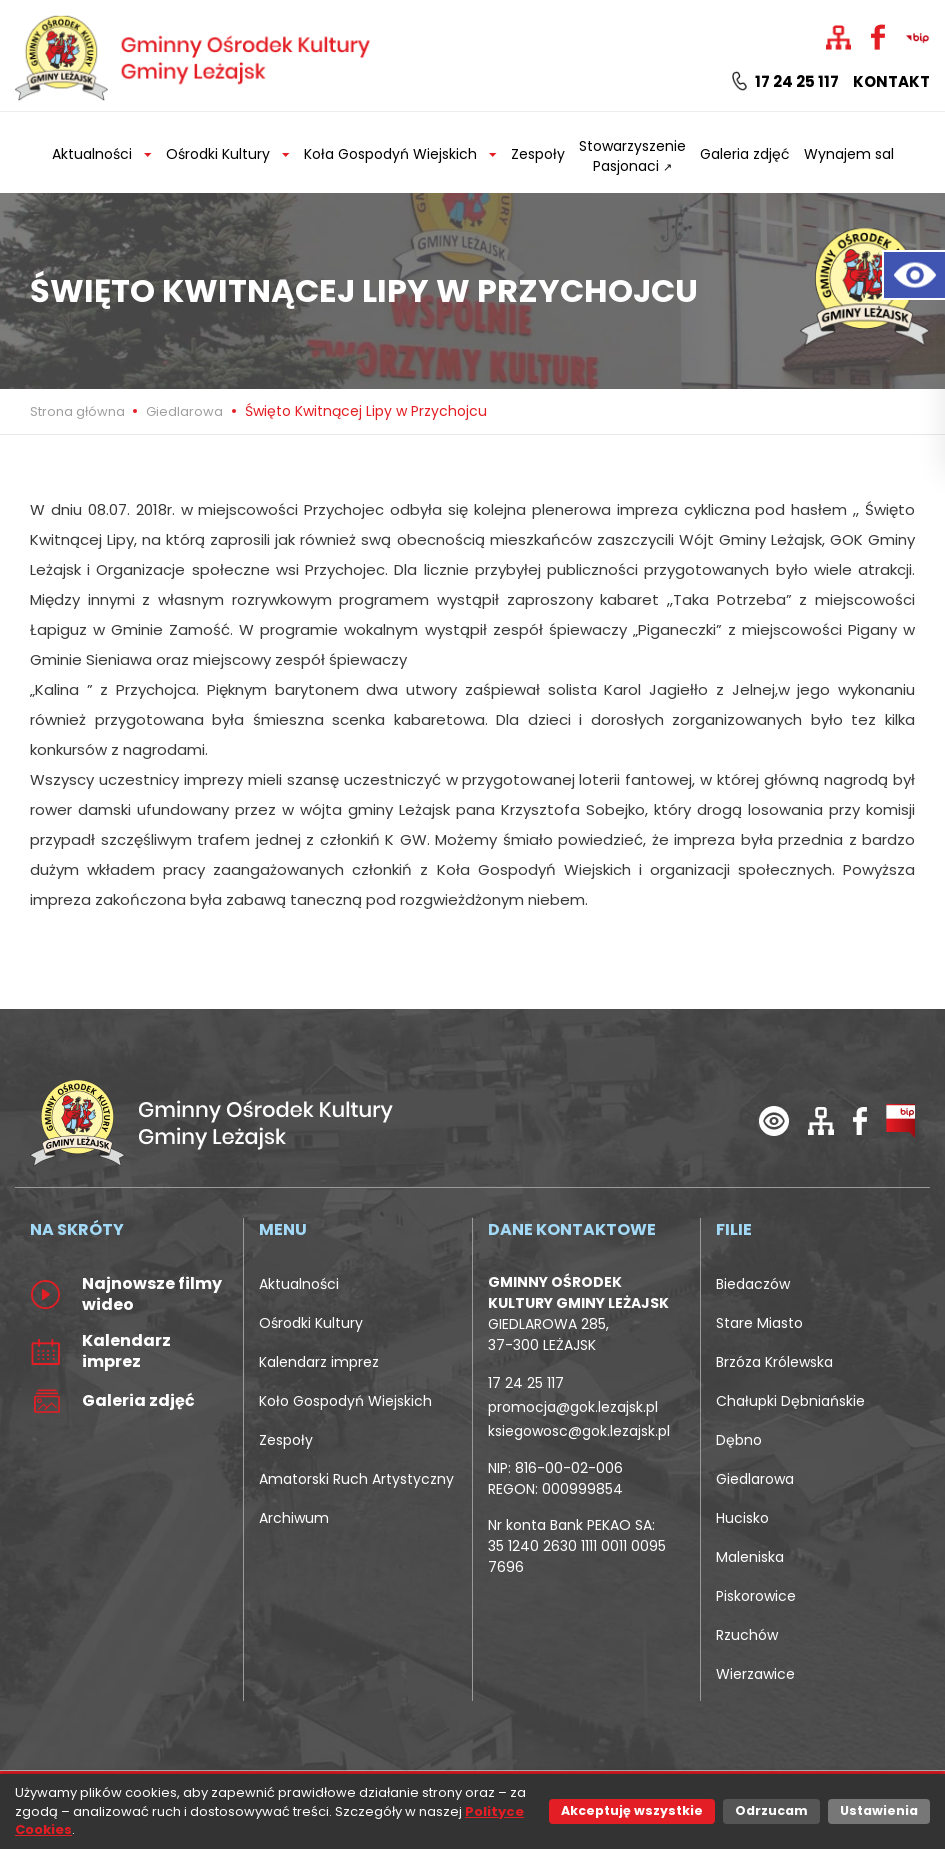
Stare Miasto (759, 1323)
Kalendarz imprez (319, 1362)
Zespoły (538, 154)
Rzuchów (747, 1635)
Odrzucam (771, 1810)
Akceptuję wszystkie (632, 1810)
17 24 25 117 (785, 82)
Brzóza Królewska (774, 1362)
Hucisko (742, 1518)
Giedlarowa (184, 411)
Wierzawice (755, 1674)
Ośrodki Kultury (311, 1323)
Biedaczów (753, 1284)
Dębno (739, 1440)
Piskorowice (756, 1596)
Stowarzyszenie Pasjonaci (632, 156)
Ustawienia (879, 1810)
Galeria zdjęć (745, 154)
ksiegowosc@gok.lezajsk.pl (579, 1431)
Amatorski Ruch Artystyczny (356, 1479)
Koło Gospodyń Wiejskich (345, 1401)
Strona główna (79, 411)
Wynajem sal (849, 154)
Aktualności (299, 1284)
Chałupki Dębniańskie (790, 1401)
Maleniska (750, 1557)
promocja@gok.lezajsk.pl (573, 1407)
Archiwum (294, 1518)
